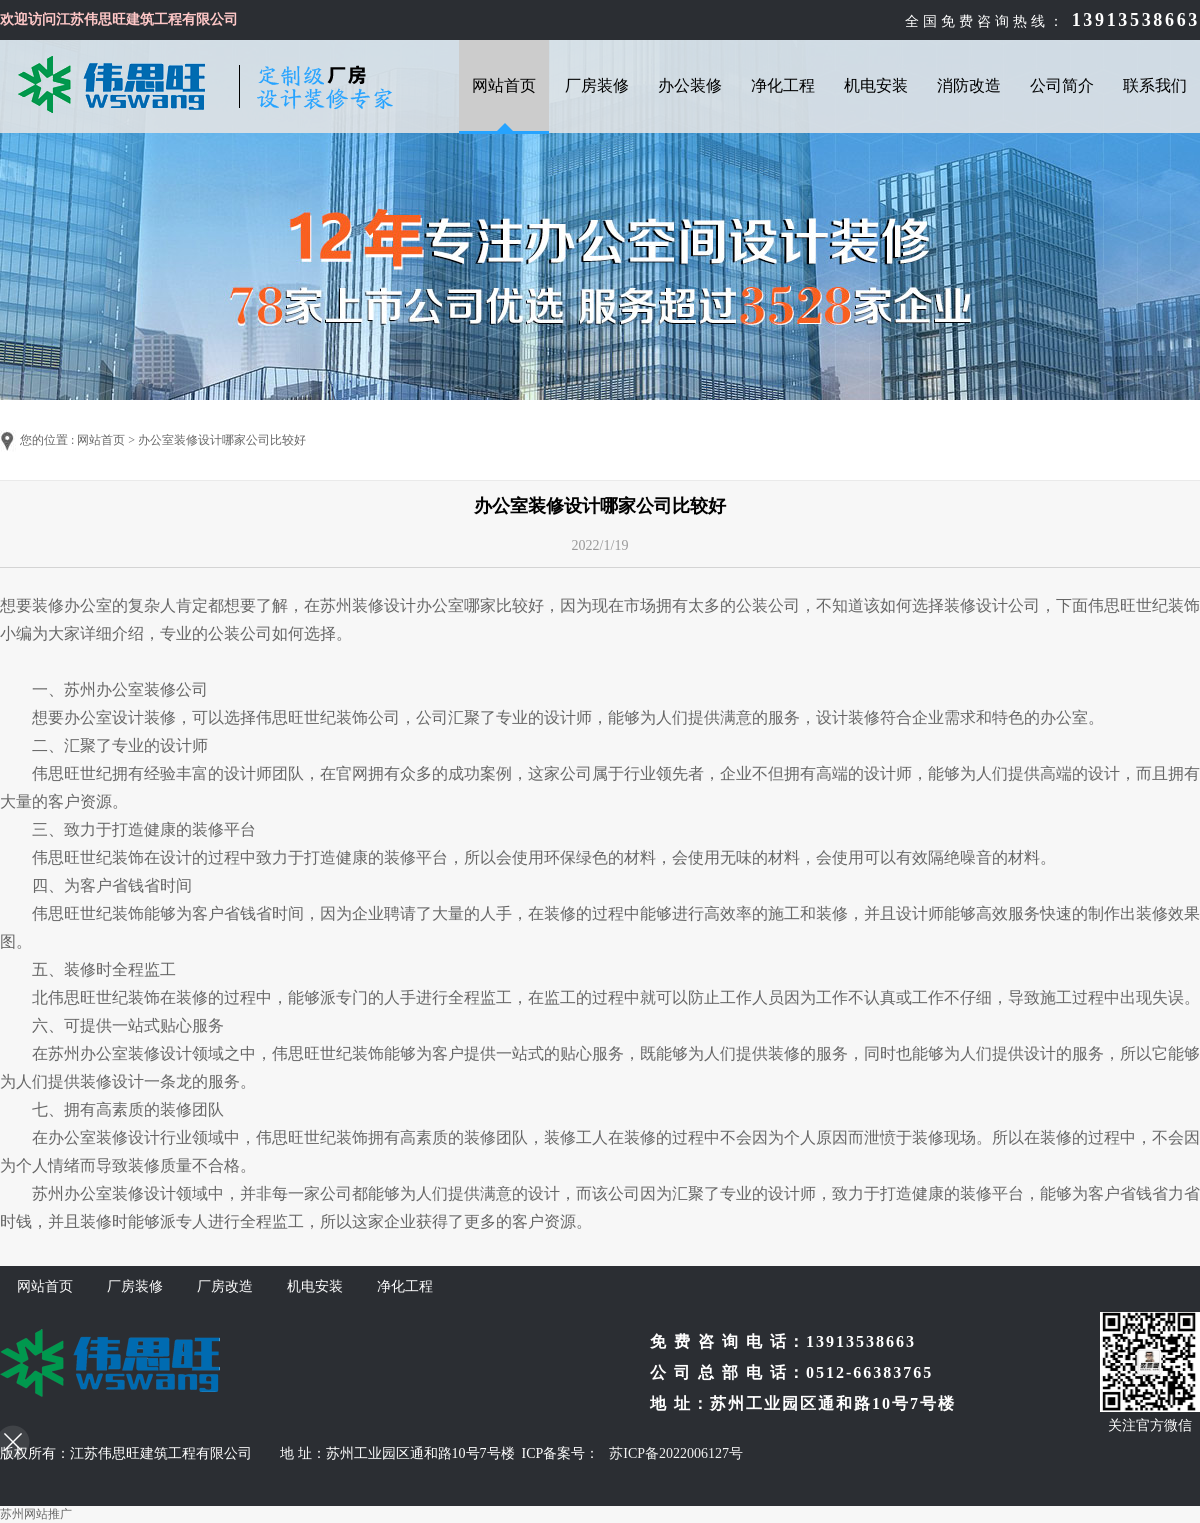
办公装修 (690, 85)
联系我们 (1155, 85)
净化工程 (783, 85)
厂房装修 (597, 85)
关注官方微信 (1150, 1425)
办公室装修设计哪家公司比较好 (222, 440)
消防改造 (969, 85)
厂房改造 (225, 1286)
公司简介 (1062, 85)
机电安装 (876, 85)
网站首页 (504, 85)
